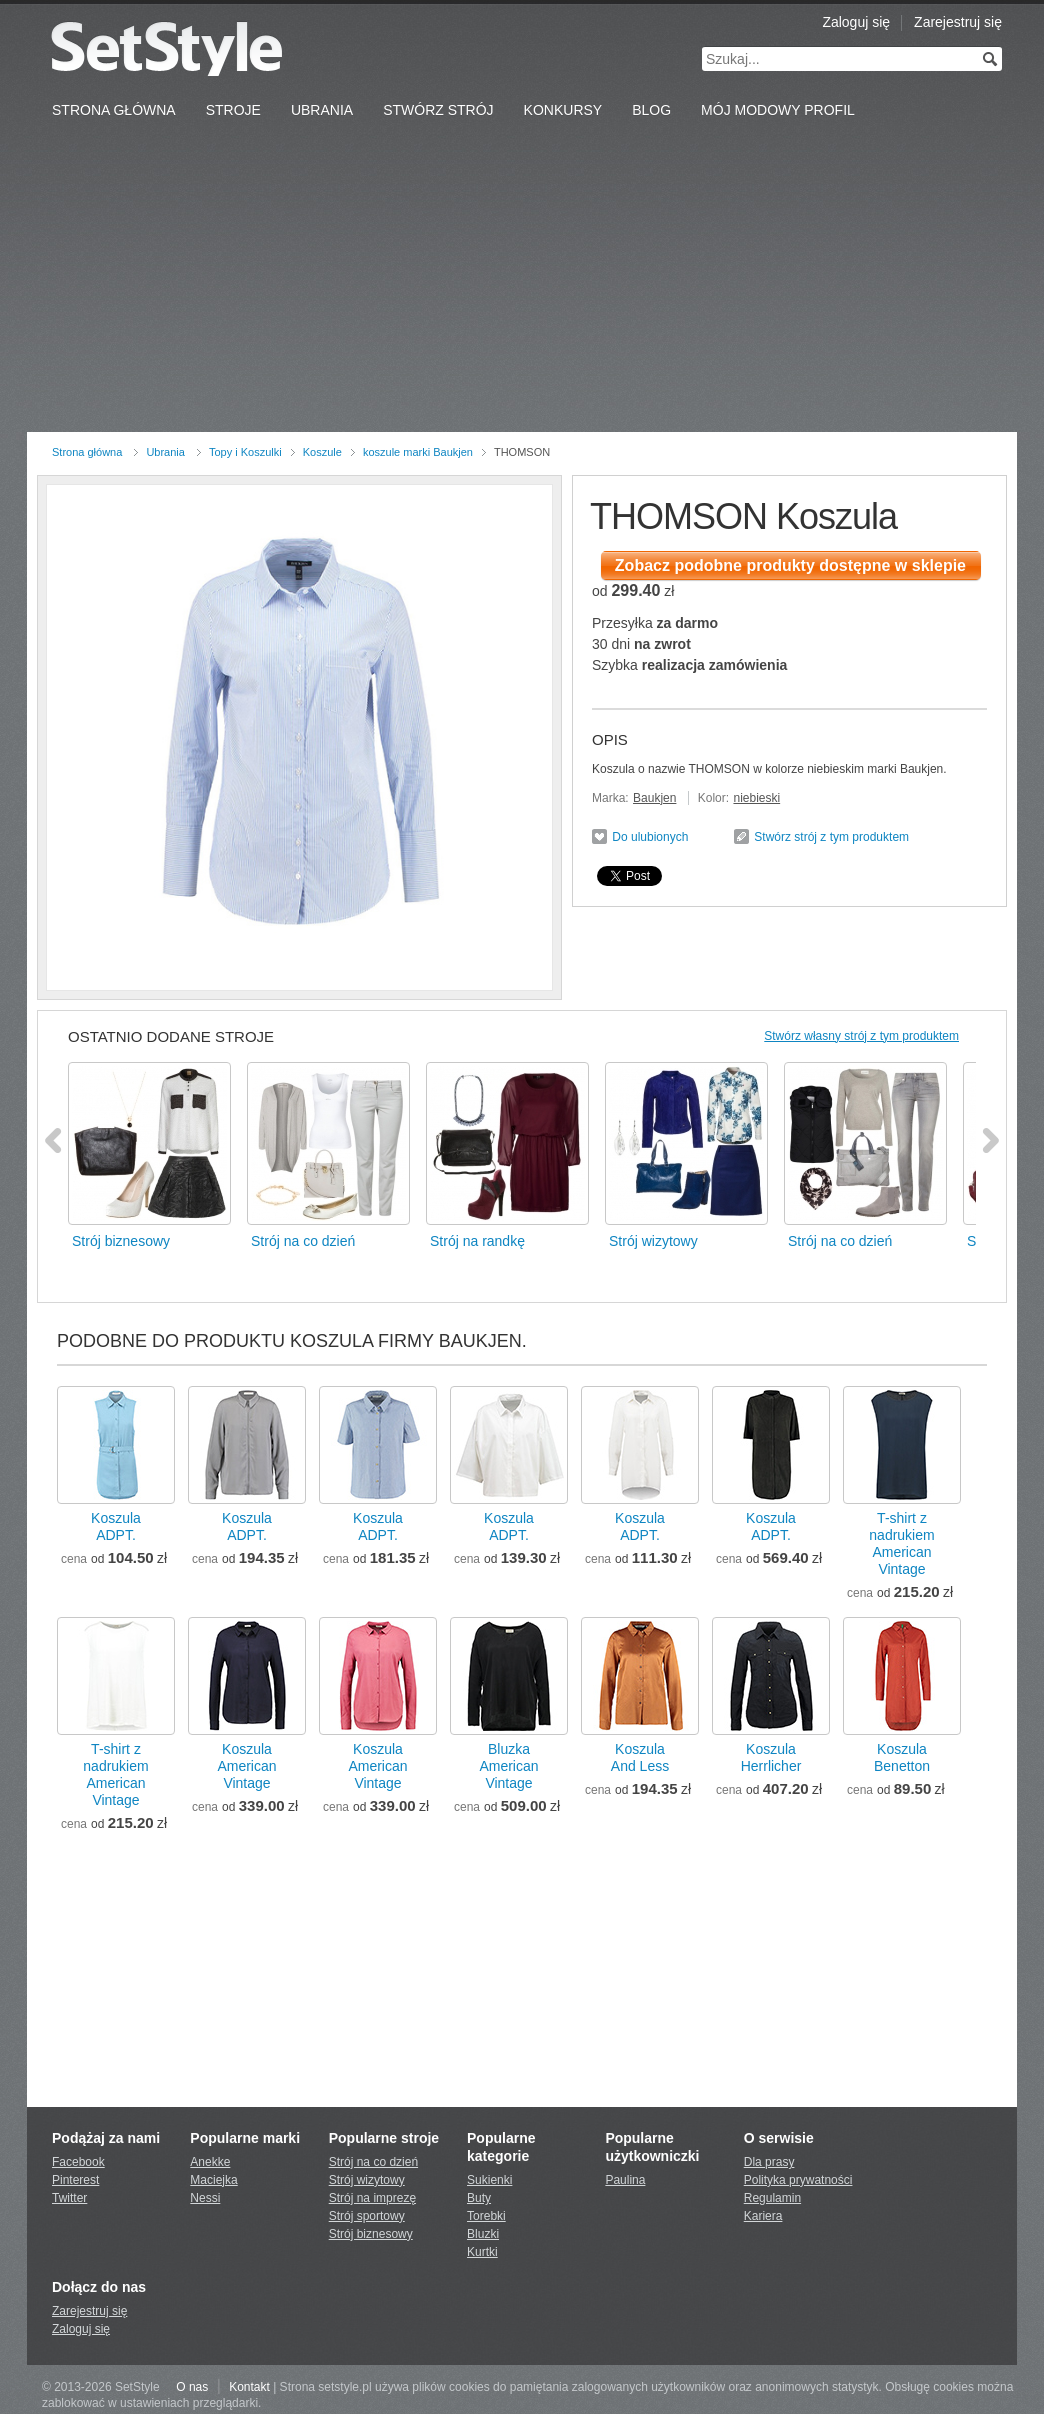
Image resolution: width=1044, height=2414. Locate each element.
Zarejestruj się (958, 22)
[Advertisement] (522, 282)
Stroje (233, 110)
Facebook (78, 2162)
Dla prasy (769, 2162)
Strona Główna (114, 110)
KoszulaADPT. (116, 1526)
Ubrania (322, 110)
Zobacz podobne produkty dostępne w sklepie (790, 565)
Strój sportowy (367, 2216)
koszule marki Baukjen (418, 452)
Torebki (486, 2216)
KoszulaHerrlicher (771, 1757)
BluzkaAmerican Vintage (508, 1766)
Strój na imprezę (372, 2198)
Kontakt (249, 2387)
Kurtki (482, 2252)
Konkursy (563, 110)
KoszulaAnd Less (640, 1757)
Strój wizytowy (367, 2180)
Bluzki (483, 2234)
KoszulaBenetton (902, 1757)
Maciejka (213, 2180)
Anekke (210, 2162)
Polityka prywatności (798, 2180)
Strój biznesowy (371, 2234)
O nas (192, 2387)
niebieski (756, 798)
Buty (479, 2198)
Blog (651, 110)
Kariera (763, 2216)
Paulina (625, 2180)
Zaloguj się (856, 22)
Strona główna (87, 452)
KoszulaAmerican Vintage (246, 1766)
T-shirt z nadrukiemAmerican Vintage (901, 1543)
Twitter (69, 2198)
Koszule (322, 452)
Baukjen (654, 798)
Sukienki (489, 2180)
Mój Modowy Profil (778, 110)
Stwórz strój (438, 110)
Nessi (205, 2198)
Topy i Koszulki (245, 452)
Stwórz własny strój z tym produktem (861, 1036)
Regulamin (772, 2198)
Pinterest (75, 2180)
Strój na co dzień (373, 2162)
